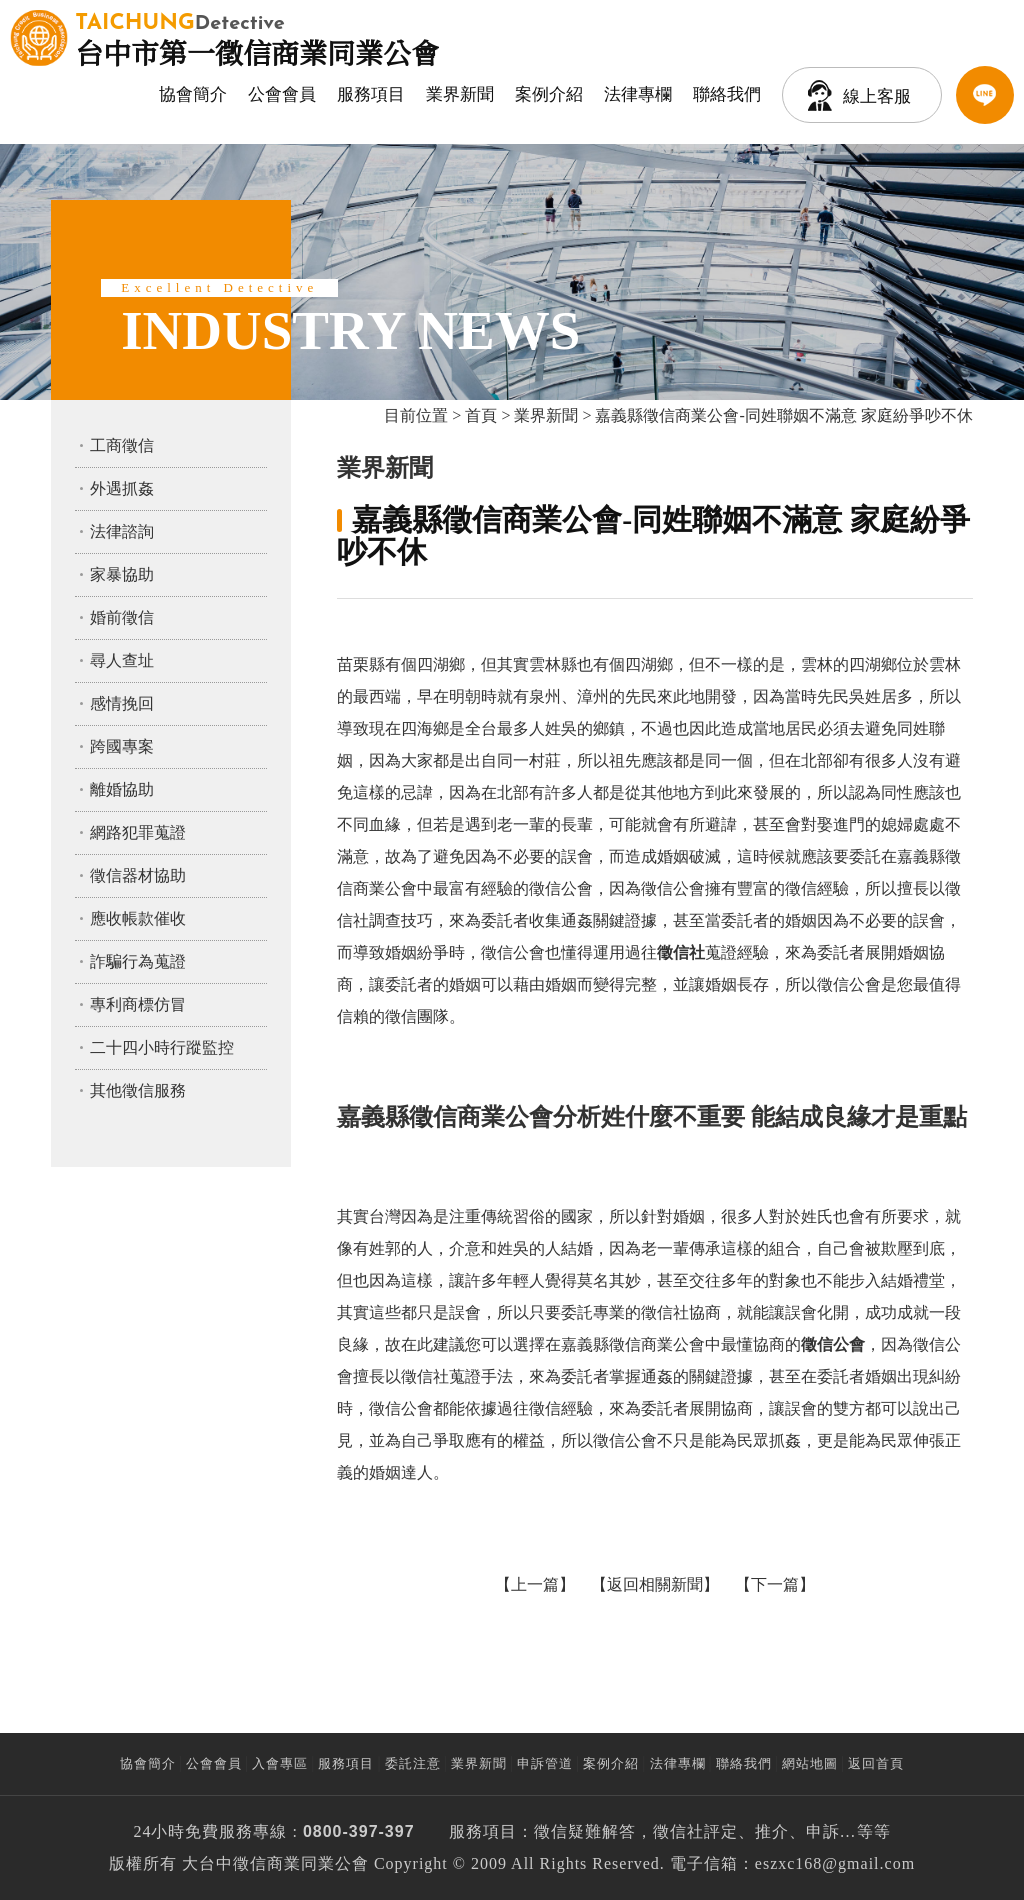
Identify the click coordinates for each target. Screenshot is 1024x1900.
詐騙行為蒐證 (138, 961)
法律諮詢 (122, 531)
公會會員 (282, 94)
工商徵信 (122, 445)
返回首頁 (876, 1763)
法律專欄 (638, 94)
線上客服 (877, 96)
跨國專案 (122, 746)
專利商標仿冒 (138, 1004)
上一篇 (535, 1584)
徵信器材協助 (138, 875)
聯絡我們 (727, 94)
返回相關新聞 (655, 1584)
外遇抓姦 (122, 488)
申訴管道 (545, 1763)
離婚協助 (122, 789)
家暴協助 (122, 574)
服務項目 (371, 94)
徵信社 (678, 1831)
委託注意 (413, 1763)
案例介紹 (549, 94)
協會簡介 (193, 94)
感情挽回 (122, 703)
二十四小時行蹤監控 (162, 1047)
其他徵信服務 (138, 1090)
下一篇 (775, 1584)
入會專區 (280, 1763)
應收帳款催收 (138, 918)
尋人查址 (122, 660)
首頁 (481, 415)
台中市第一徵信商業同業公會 (257, 38)
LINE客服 (985, 95)
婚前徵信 (122, 617)
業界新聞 (460, 94)
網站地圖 (810, 1763)
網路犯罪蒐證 (138, 832)
